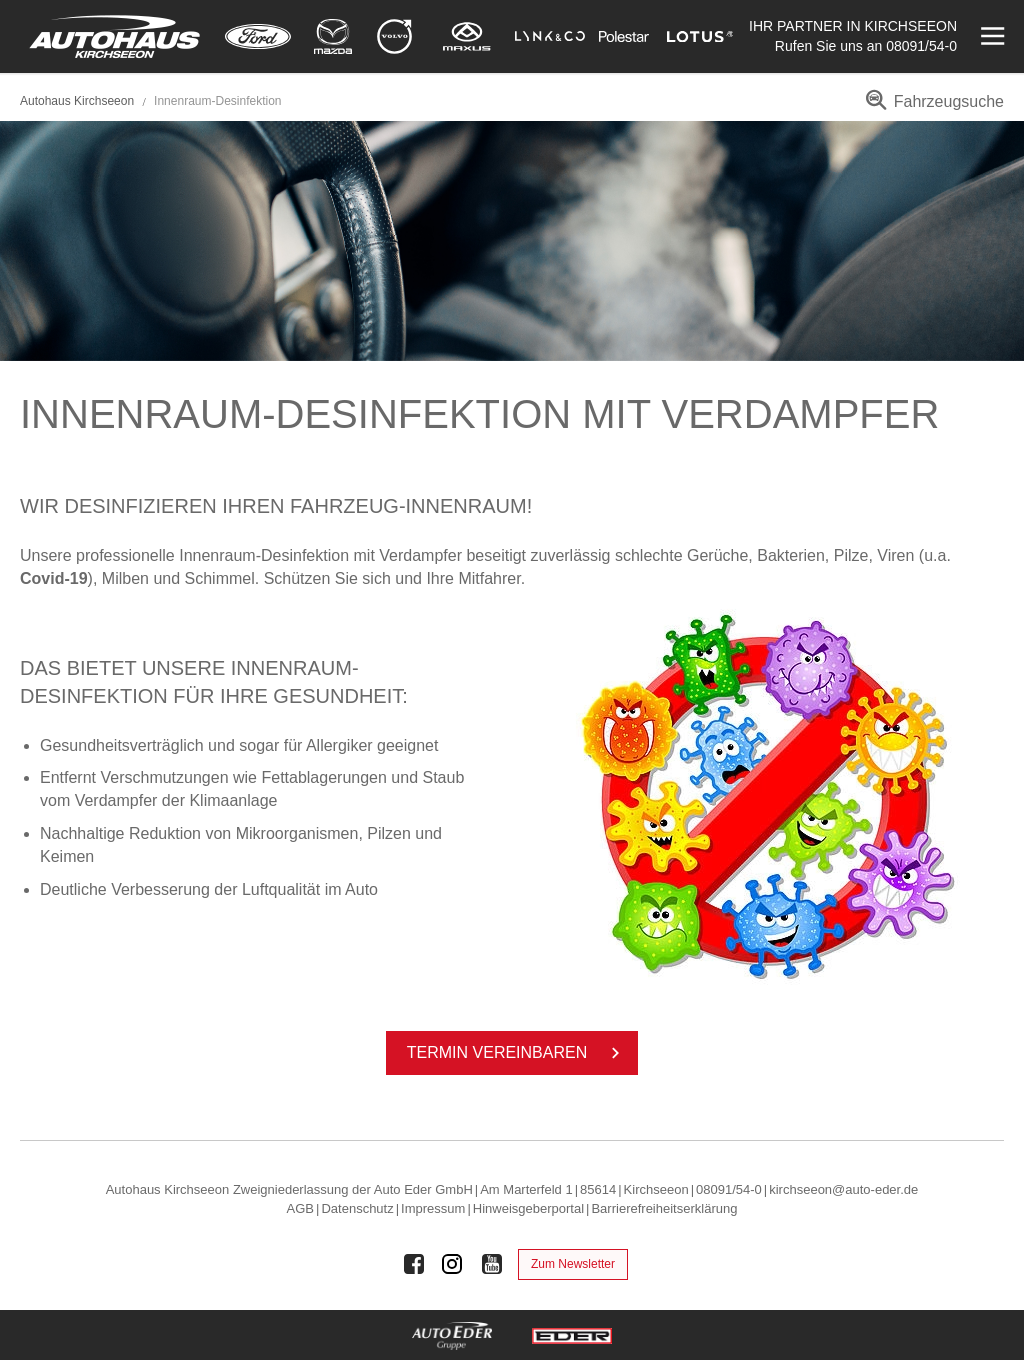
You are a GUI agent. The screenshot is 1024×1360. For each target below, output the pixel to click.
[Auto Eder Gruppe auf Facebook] (414, 1264)
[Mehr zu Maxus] (466, 36)
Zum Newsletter (573, 1264)
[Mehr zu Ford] (258, 36)
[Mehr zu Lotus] (700, 36)
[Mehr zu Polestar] (624, 36)
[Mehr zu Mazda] (333, 36)
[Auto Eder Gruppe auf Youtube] (492, 1264)
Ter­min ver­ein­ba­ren (517, 1053)
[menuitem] (931, 108)
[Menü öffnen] (990, 36)
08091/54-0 (921, 46)
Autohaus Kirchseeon (77, 101)
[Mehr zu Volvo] (394, 36)
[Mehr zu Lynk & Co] (550, 36)
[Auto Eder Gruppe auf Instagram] (453, 1264)
